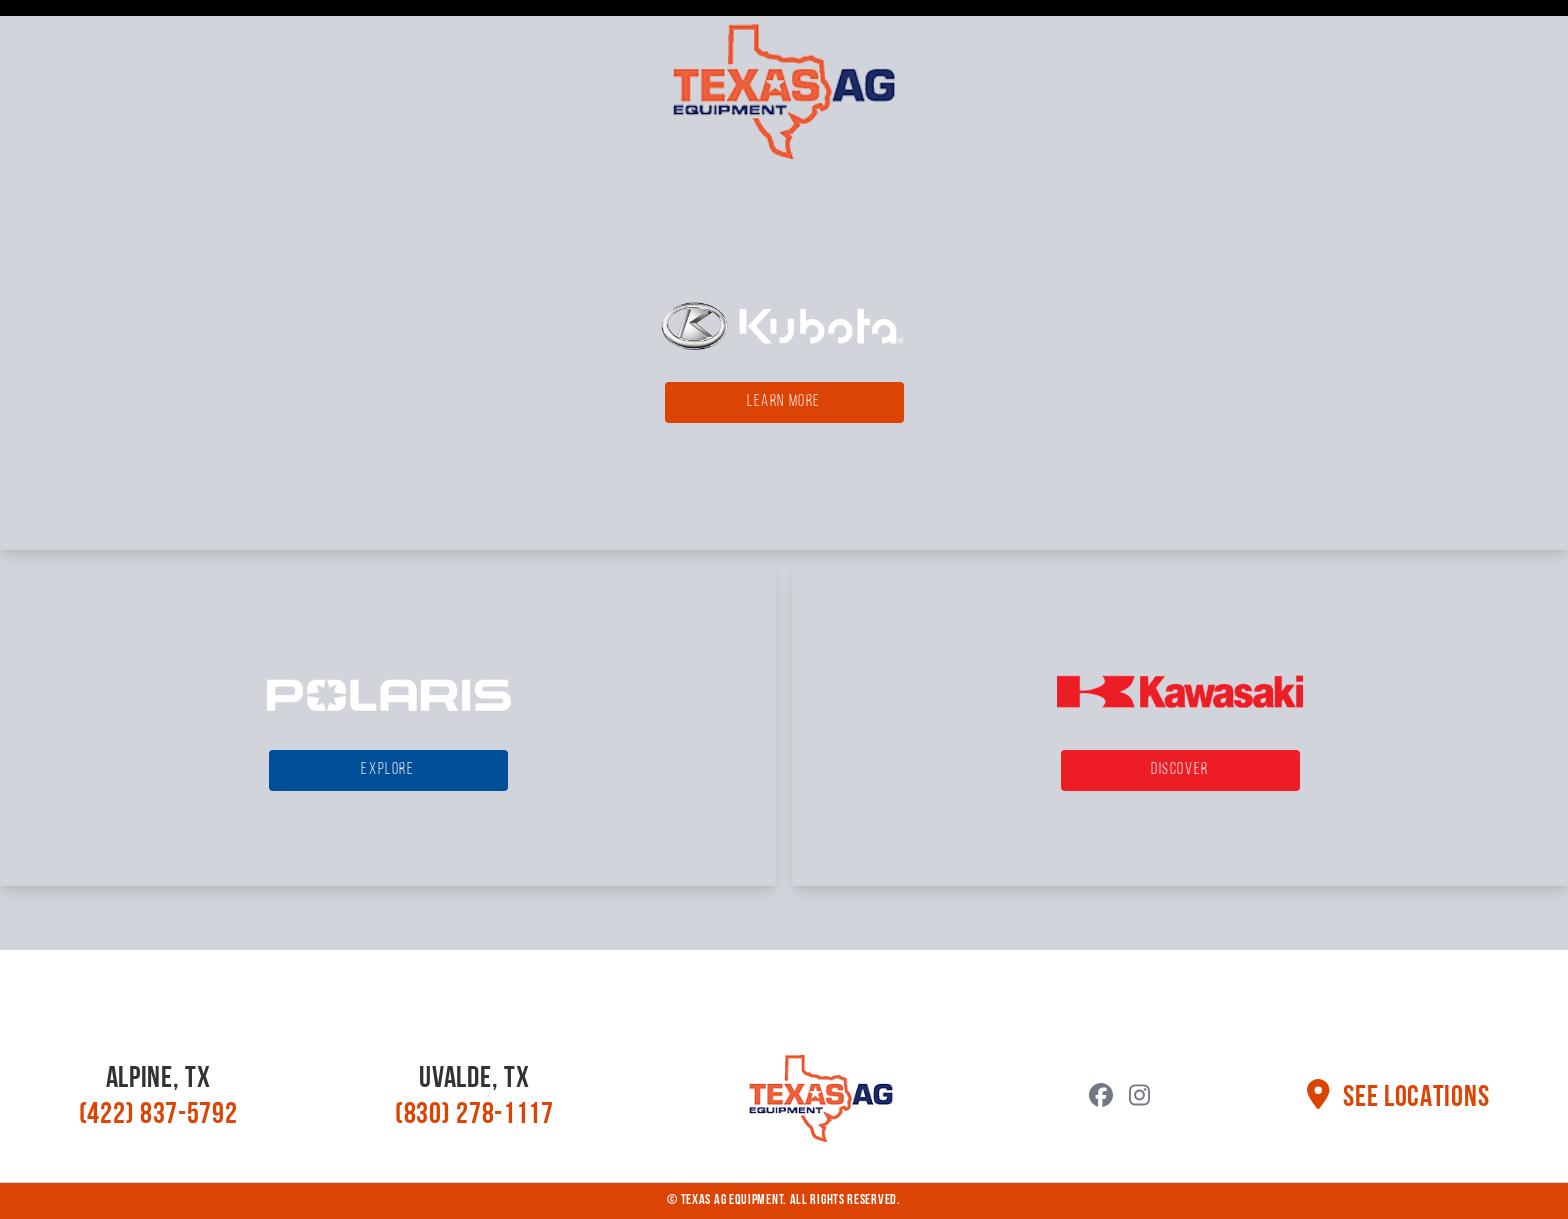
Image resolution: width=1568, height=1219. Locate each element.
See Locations (1398, 1098)
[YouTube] (1139, 1098)
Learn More (784, 402)
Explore (387, 770)
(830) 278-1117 (474, 1115)
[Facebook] (1101, 1098)
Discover (1180, 770)
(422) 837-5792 (158, 1115)
